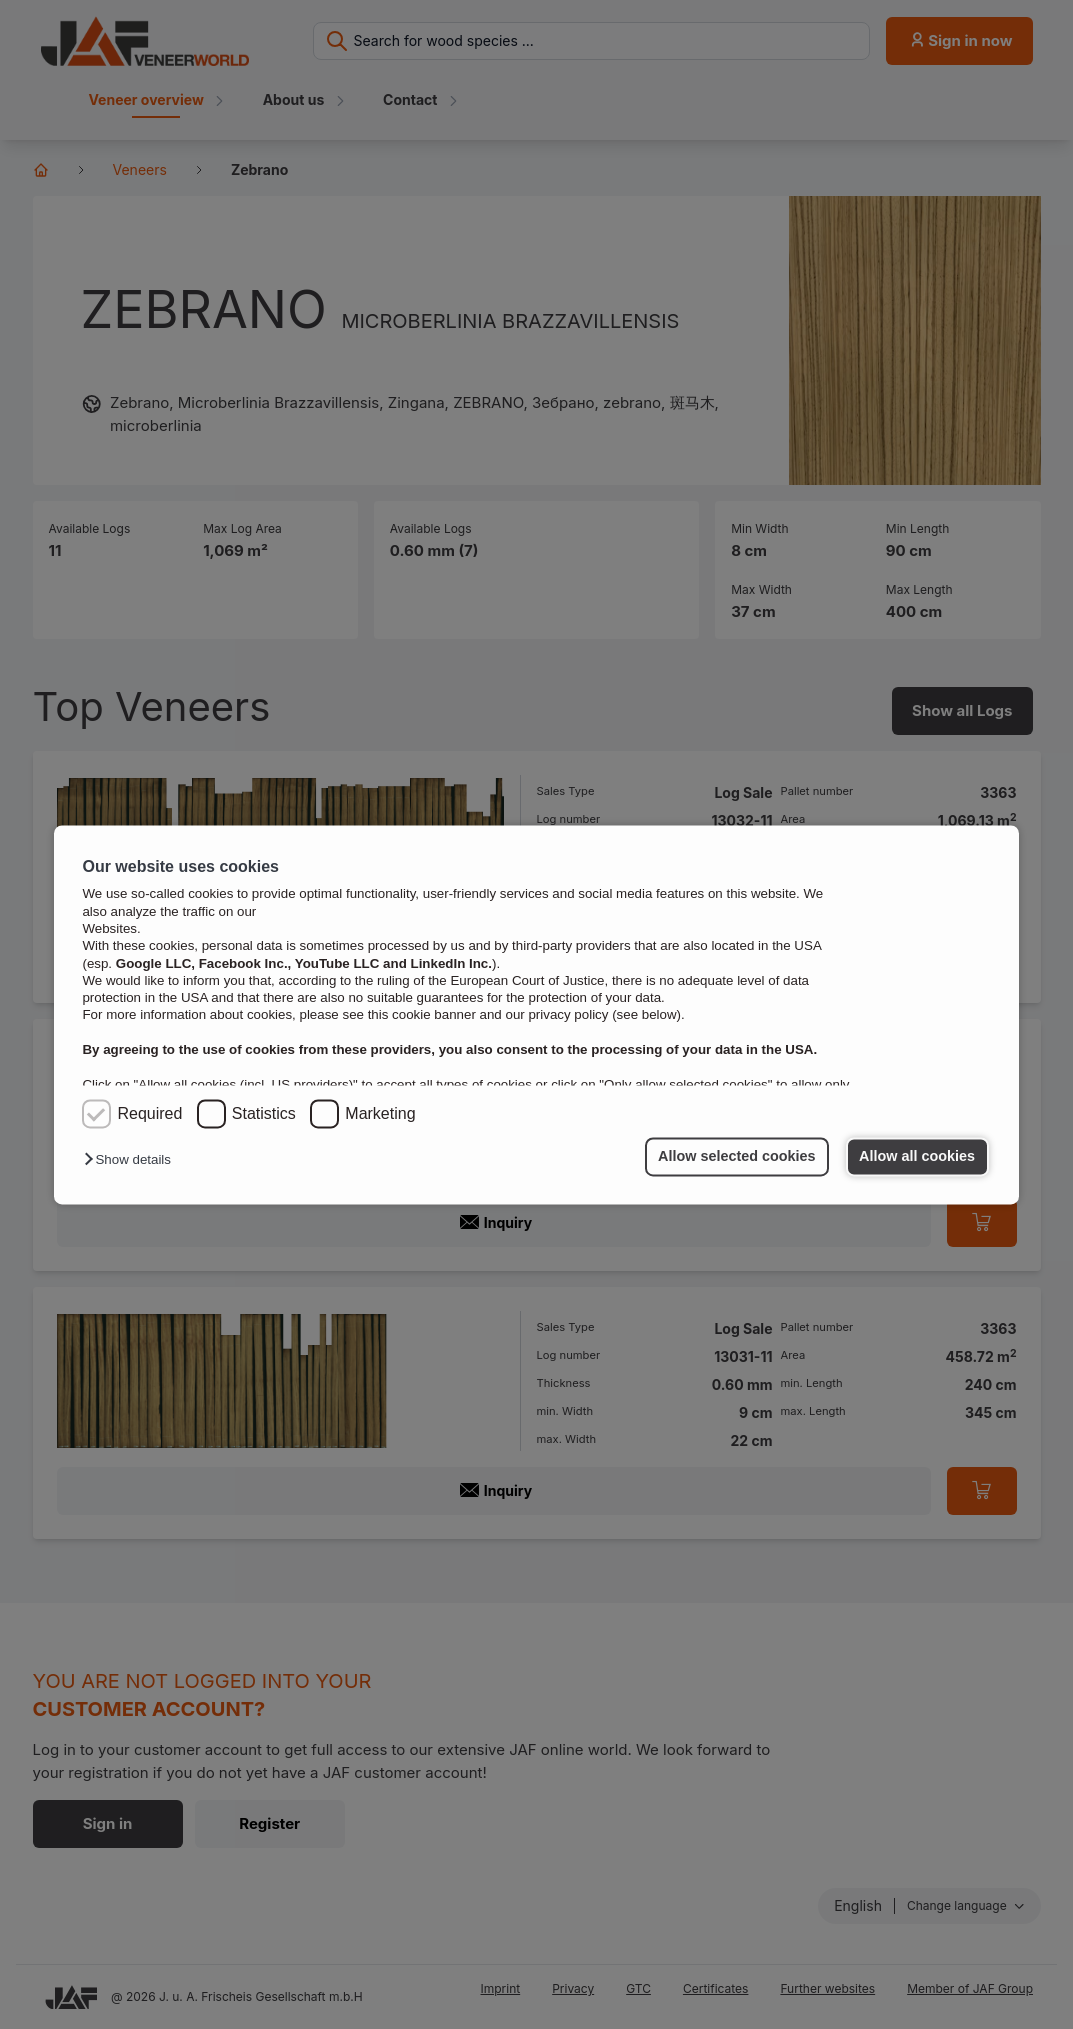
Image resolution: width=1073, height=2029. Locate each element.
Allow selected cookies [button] (737, 1157)
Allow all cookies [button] (917, 1157)
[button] (132, 1160)
